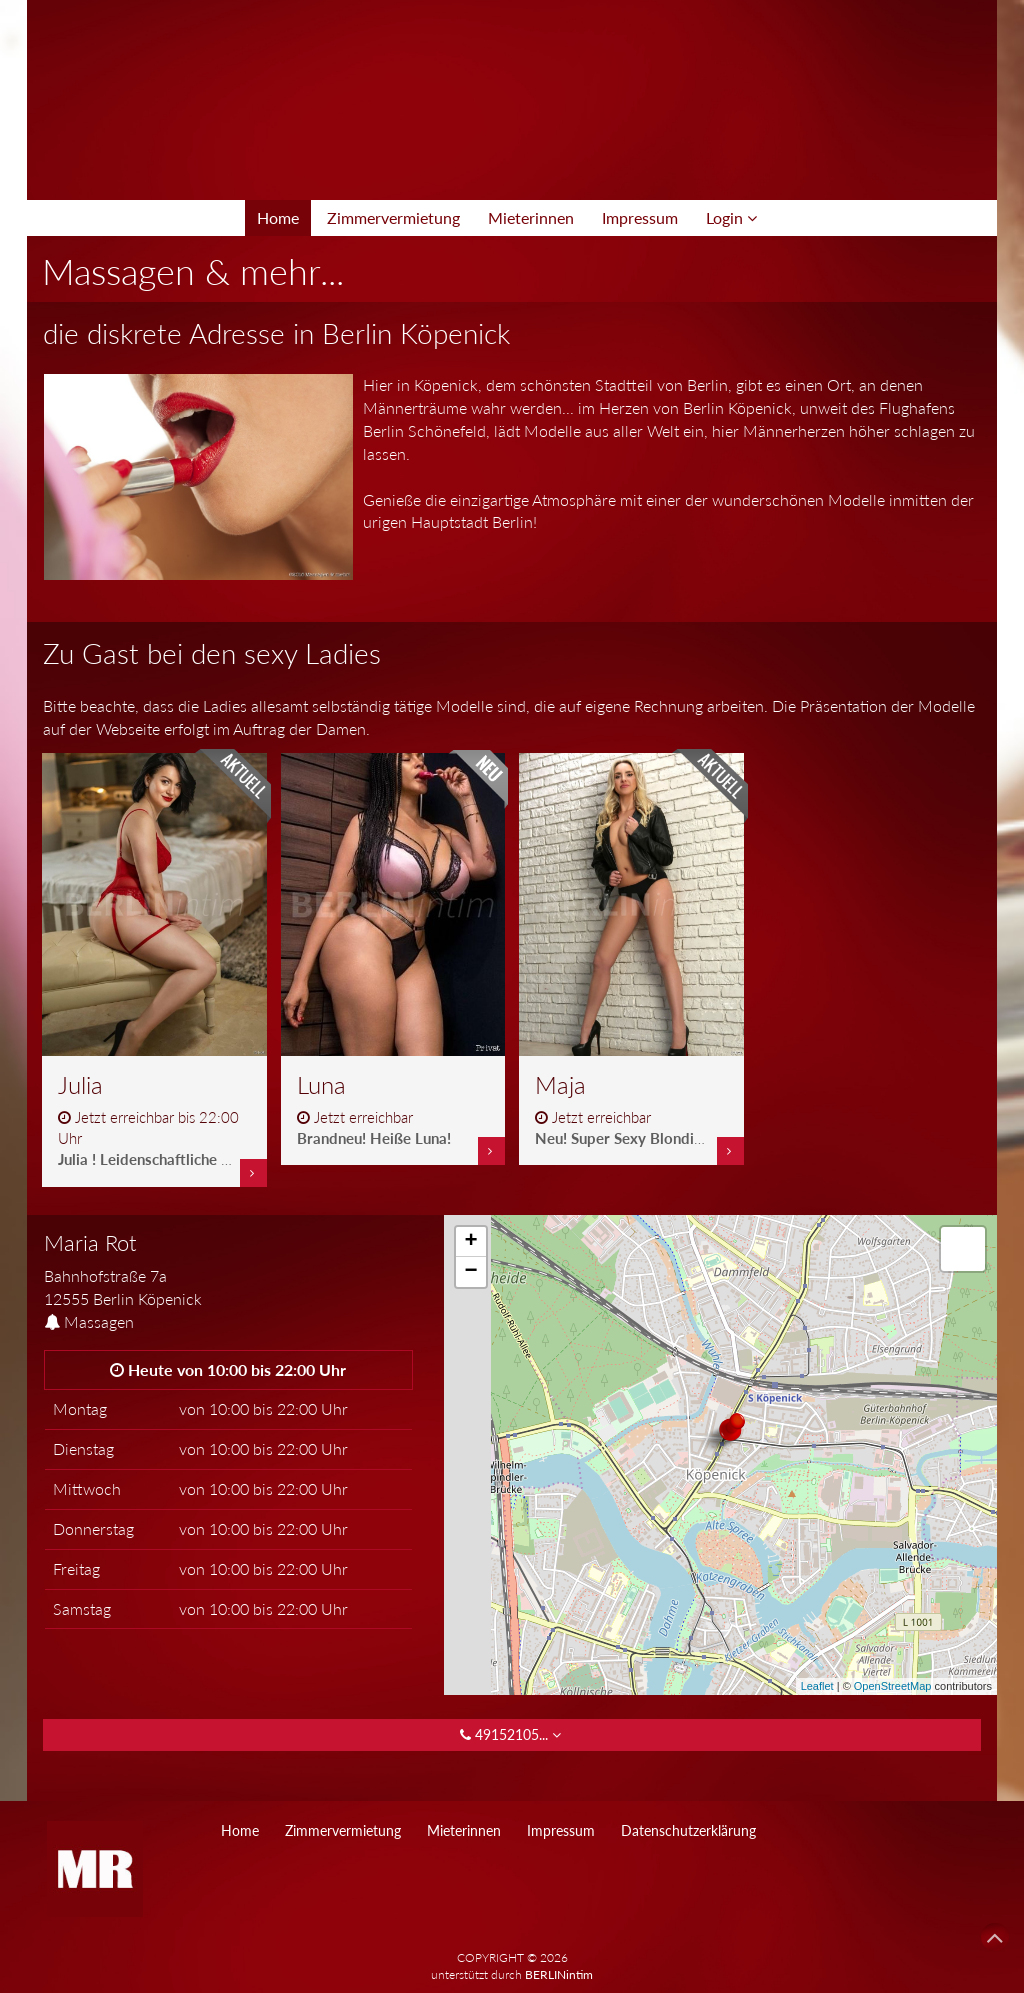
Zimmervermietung (393, 217)
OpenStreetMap (893, 1686)
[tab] (228, 1271)
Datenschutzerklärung (688, 1830)
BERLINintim (559, 1974)
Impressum (640, 217)
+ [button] (471, 1242)
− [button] (471, 1272)
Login (731, 217)
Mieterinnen (531, 217)
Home (278, 217)
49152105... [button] (512, 1734)
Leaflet (817, 1686)
